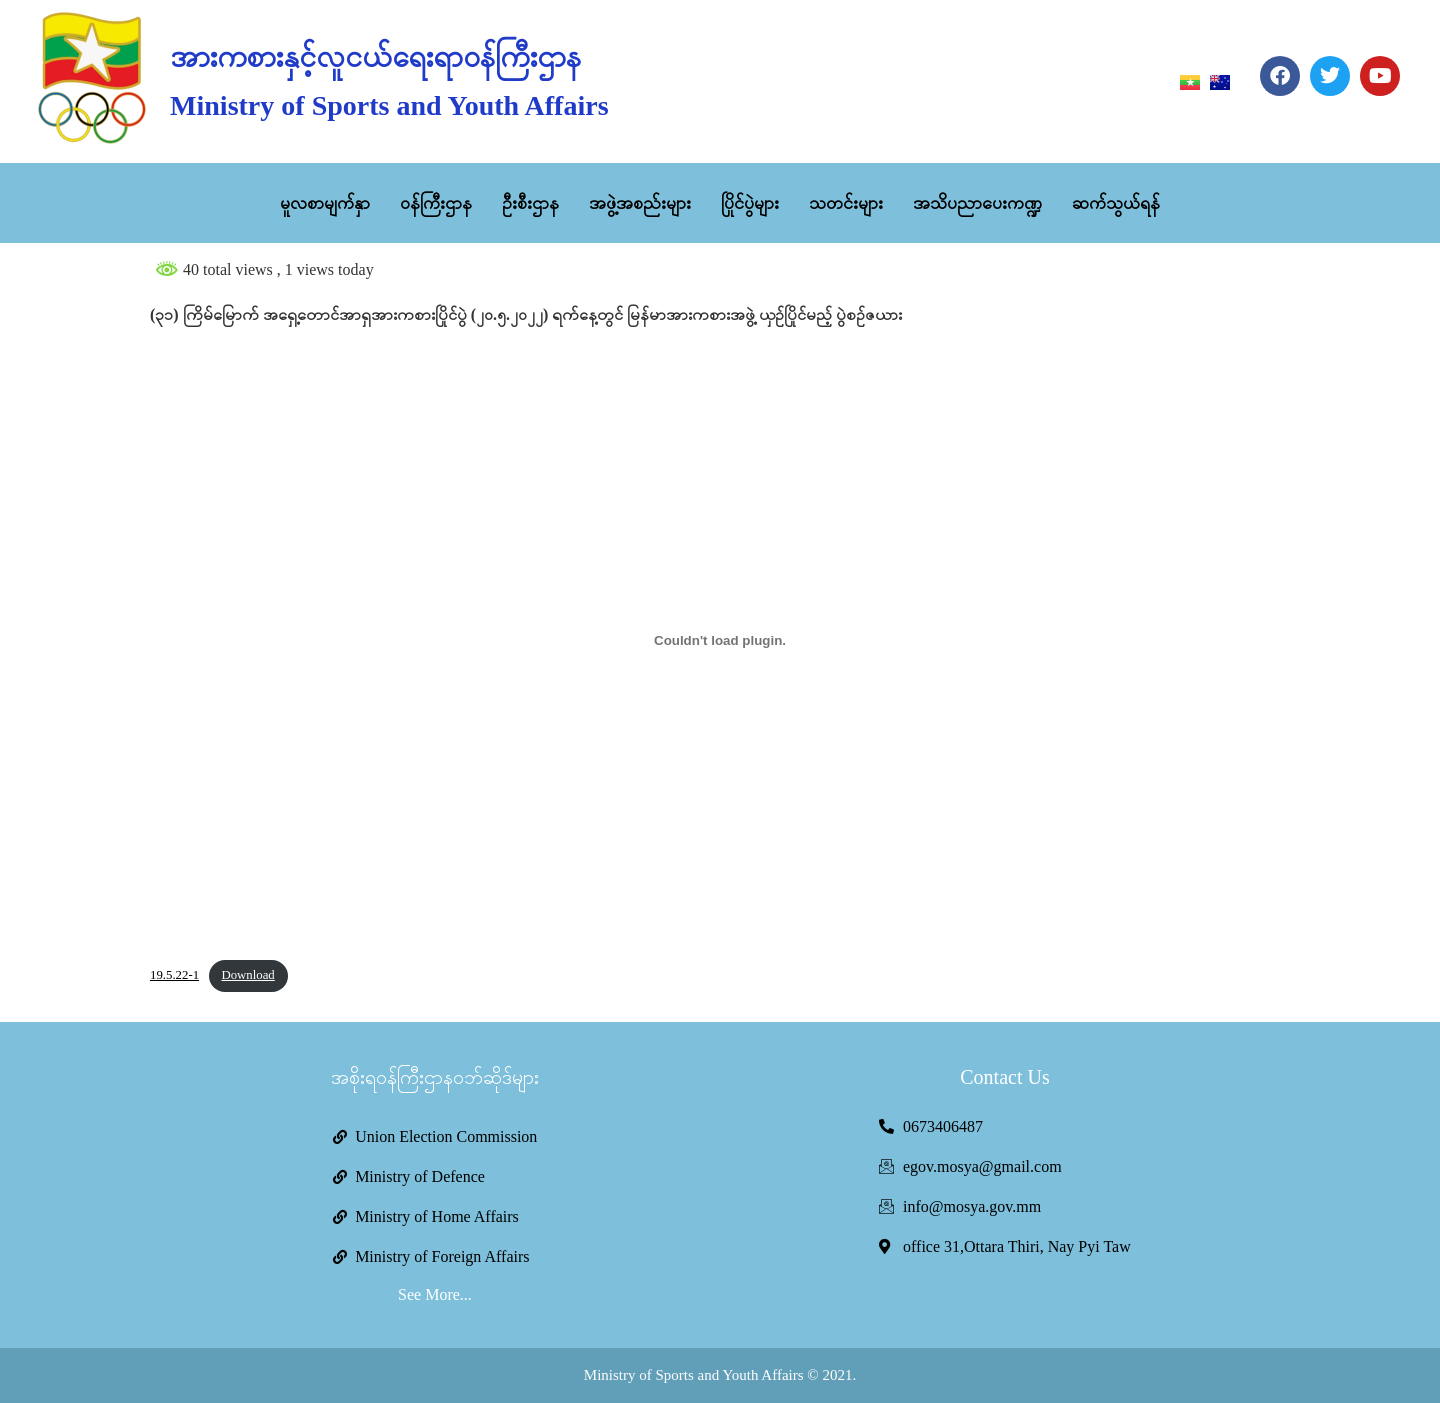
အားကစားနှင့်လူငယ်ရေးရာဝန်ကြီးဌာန (375, 56)
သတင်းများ (846, 203)
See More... (435, 1294)
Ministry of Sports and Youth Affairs (389, 105)
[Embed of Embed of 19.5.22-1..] (720, 641)
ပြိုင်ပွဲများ (750, 203)
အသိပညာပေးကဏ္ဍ (977, 203)
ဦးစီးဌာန (530, 203)
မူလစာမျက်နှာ (325, 203)
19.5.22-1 (174, 975)
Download (247, 975)
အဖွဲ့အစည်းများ (640, 203)
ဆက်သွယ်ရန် (1116, 203)
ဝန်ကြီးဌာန (436, 203)
